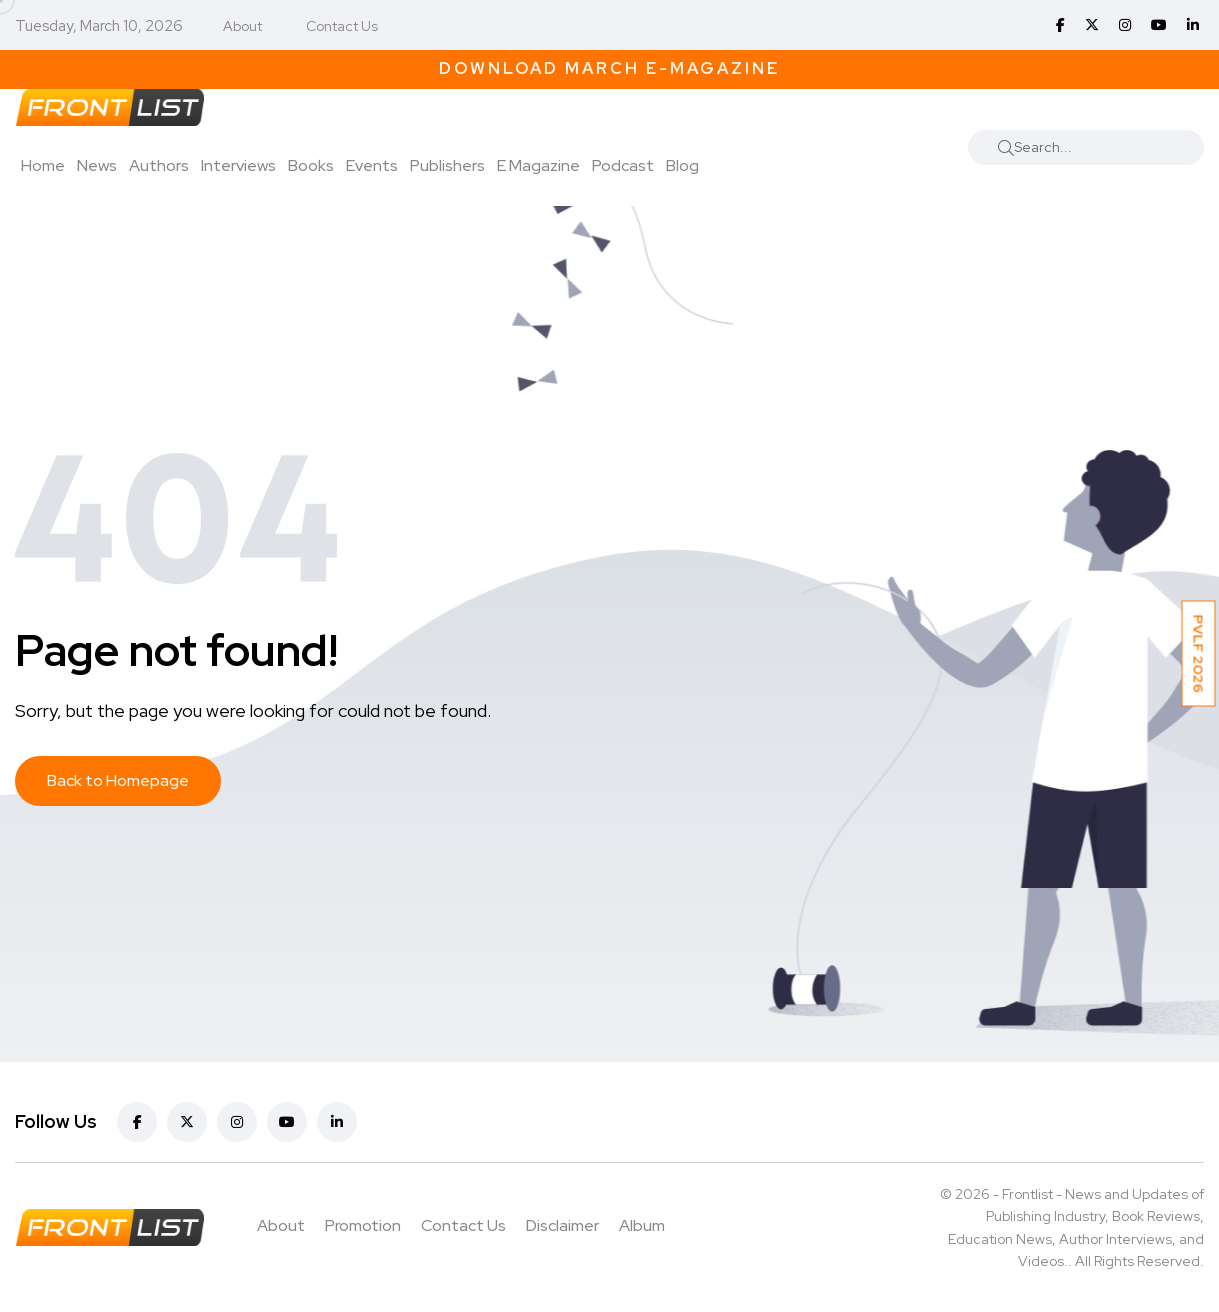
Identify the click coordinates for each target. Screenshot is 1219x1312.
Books (311, 165)
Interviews (238, 165)
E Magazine (538, 165)
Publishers (447, 165)
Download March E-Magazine (609, 68)
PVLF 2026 (1199, 654)
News (97, 165)
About (242, 26)
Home (43, 165)
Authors (159, 165)
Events (372, 165)
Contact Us (342, 26)
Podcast (623, 165)
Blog (682, 165)
